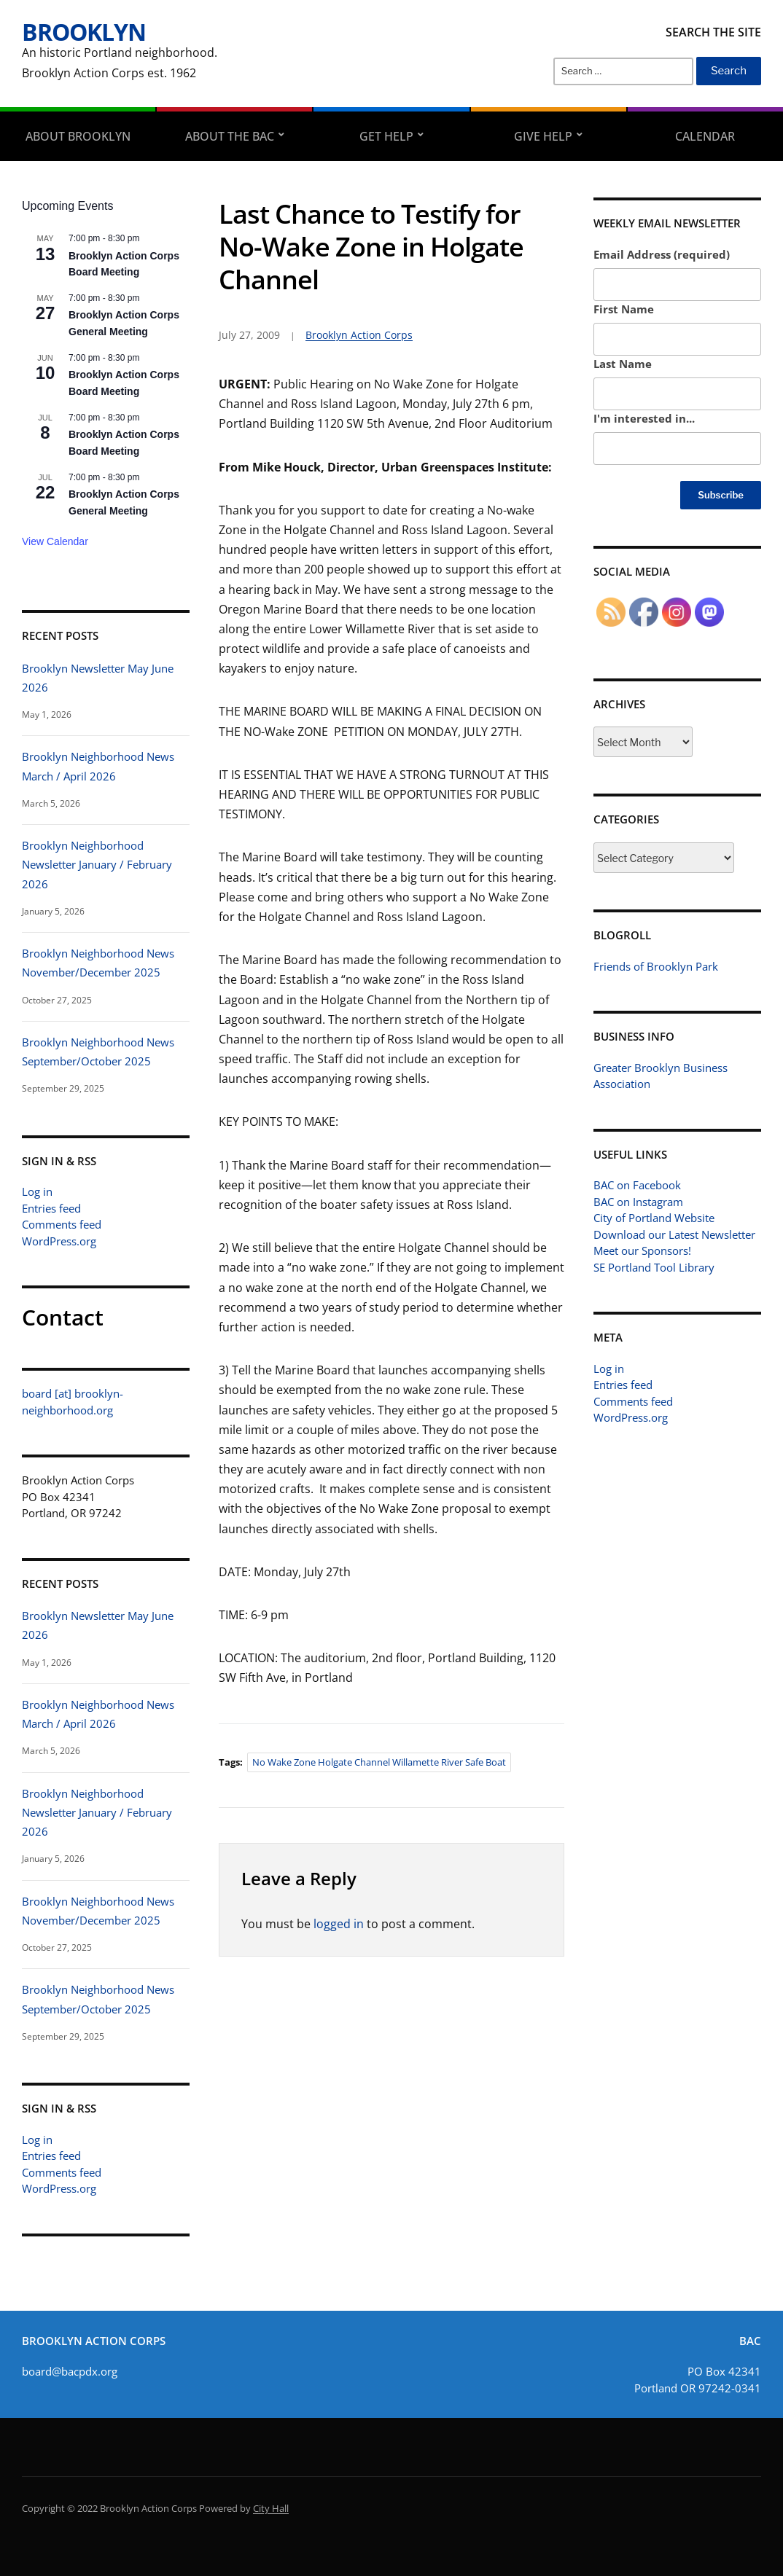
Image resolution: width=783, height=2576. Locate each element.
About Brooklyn (78, 136)
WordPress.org (59, 1241)
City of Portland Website (653, 1217)
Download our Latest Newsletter (674, 1234)
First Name (623, 309)
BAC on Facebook (637, 1185)
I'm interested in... (644, 418)
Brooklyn (84, 31)
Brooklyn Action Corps (359, 335)
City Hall (271, 2508)
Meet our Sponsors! (642, 1250)
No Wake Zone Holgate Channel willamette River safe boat (379, 1762)
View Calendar (55, 541)
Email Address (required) (661, 254)
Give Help (543, 136)
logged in (338, 1924)
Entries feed (51, 1208)
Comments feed (61, 1224)
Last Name (622, 363)
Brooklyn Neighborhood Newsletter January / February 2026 (97, 864)
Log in (37, 1191)
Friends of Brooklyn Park (655, 966)
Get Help (386, 136)
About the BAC (229, 136)
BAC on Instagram (638, 1201)
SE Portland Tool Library (653, 1267)
